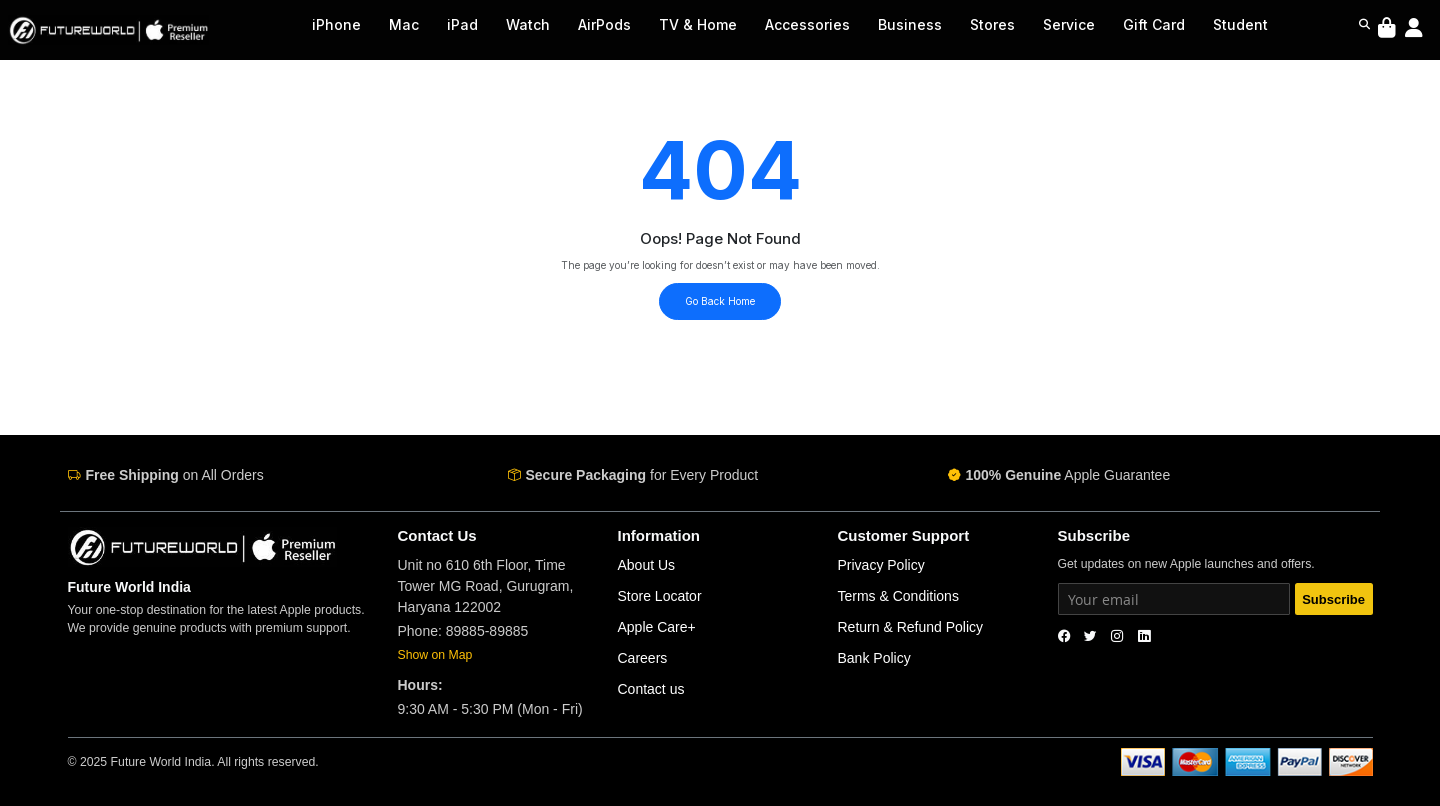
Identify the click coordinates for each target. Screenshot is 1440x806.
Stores (992, 24)
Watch (528, 24)
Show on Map (435, 655)
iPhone (336, 24)
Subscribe (1333, 599)
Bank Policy (874, 658)
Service (1069, 24)
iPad (462, 24)
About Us (647, 565)
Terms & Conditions (898, 596)
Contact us (651, 689)
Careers (643, 658)
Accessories (807, 24)
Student (1240, 24)
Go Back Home (720, 301)
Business (910, 24)
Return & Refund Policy (911, 627)
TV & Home (698, 24)
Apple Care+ (657, 627)
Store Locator (660, 596)
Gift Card (1154, 24)
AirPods (604, 24)
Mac (404, 24)
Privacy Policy (881, 565)
